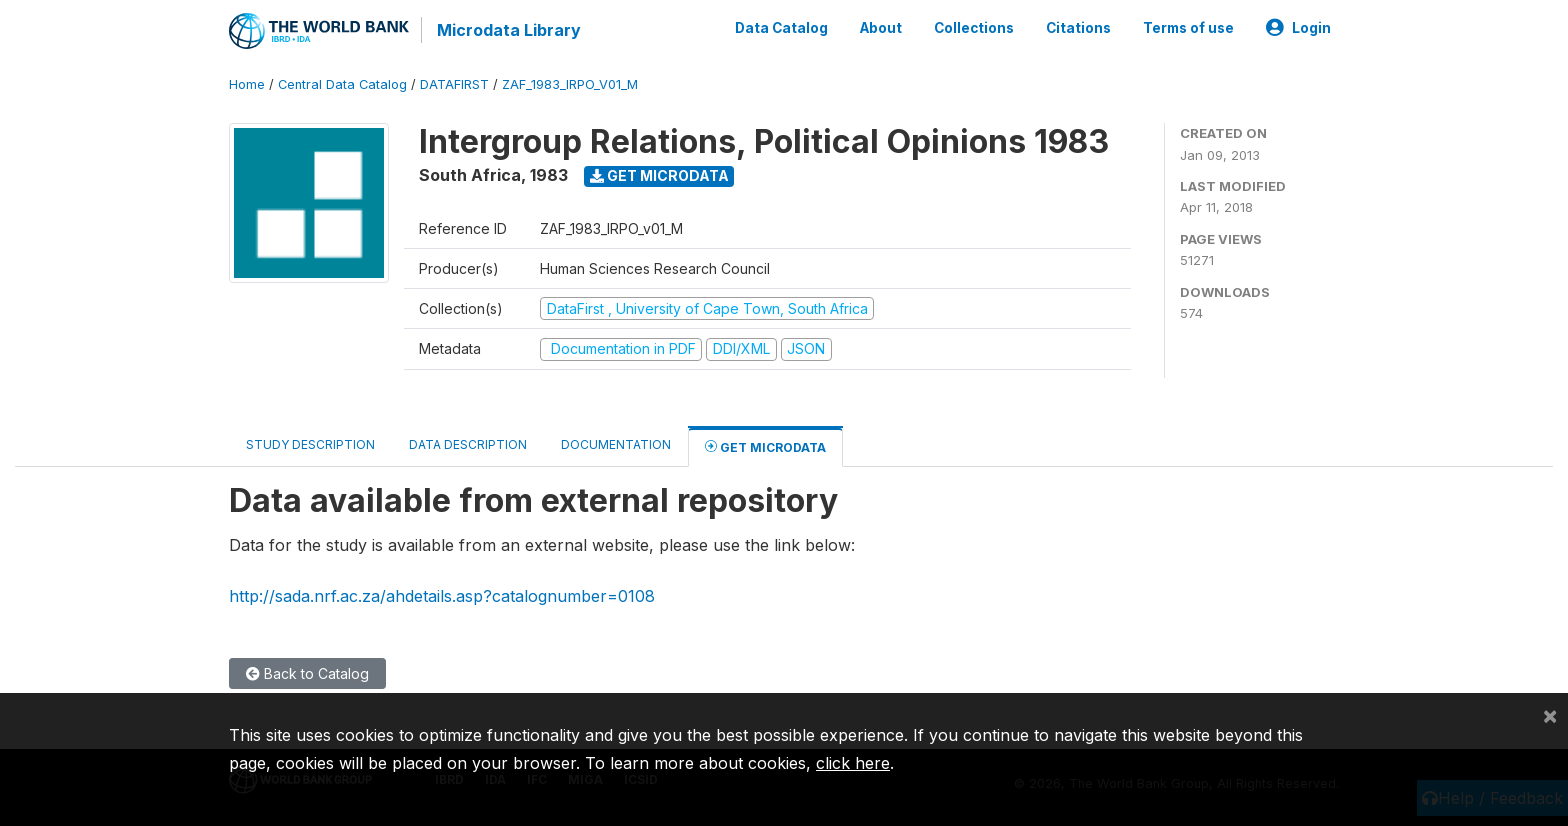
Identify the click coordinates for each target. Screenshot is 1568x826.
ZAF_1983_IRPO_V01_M (570, 84)
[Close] (1550, 715)
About (881, 28)
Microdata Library (509, 30)
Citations (1078, 28)
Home (247, 84)
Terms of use (1188, 28)
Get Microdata (659, 175)
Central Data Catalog (342, 84)
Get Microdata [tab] (765, 446)
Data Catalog (781, 28)
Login (1298, 28)
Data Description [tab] (468, 444)
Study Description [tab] (310, 444)
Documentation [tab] (616, 444)
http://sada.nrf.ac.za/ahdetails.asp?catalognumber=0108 (442, 596)
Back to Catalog (307, 673)
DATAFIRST (454, 84)
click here (853, 763)
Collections (974, 28)
